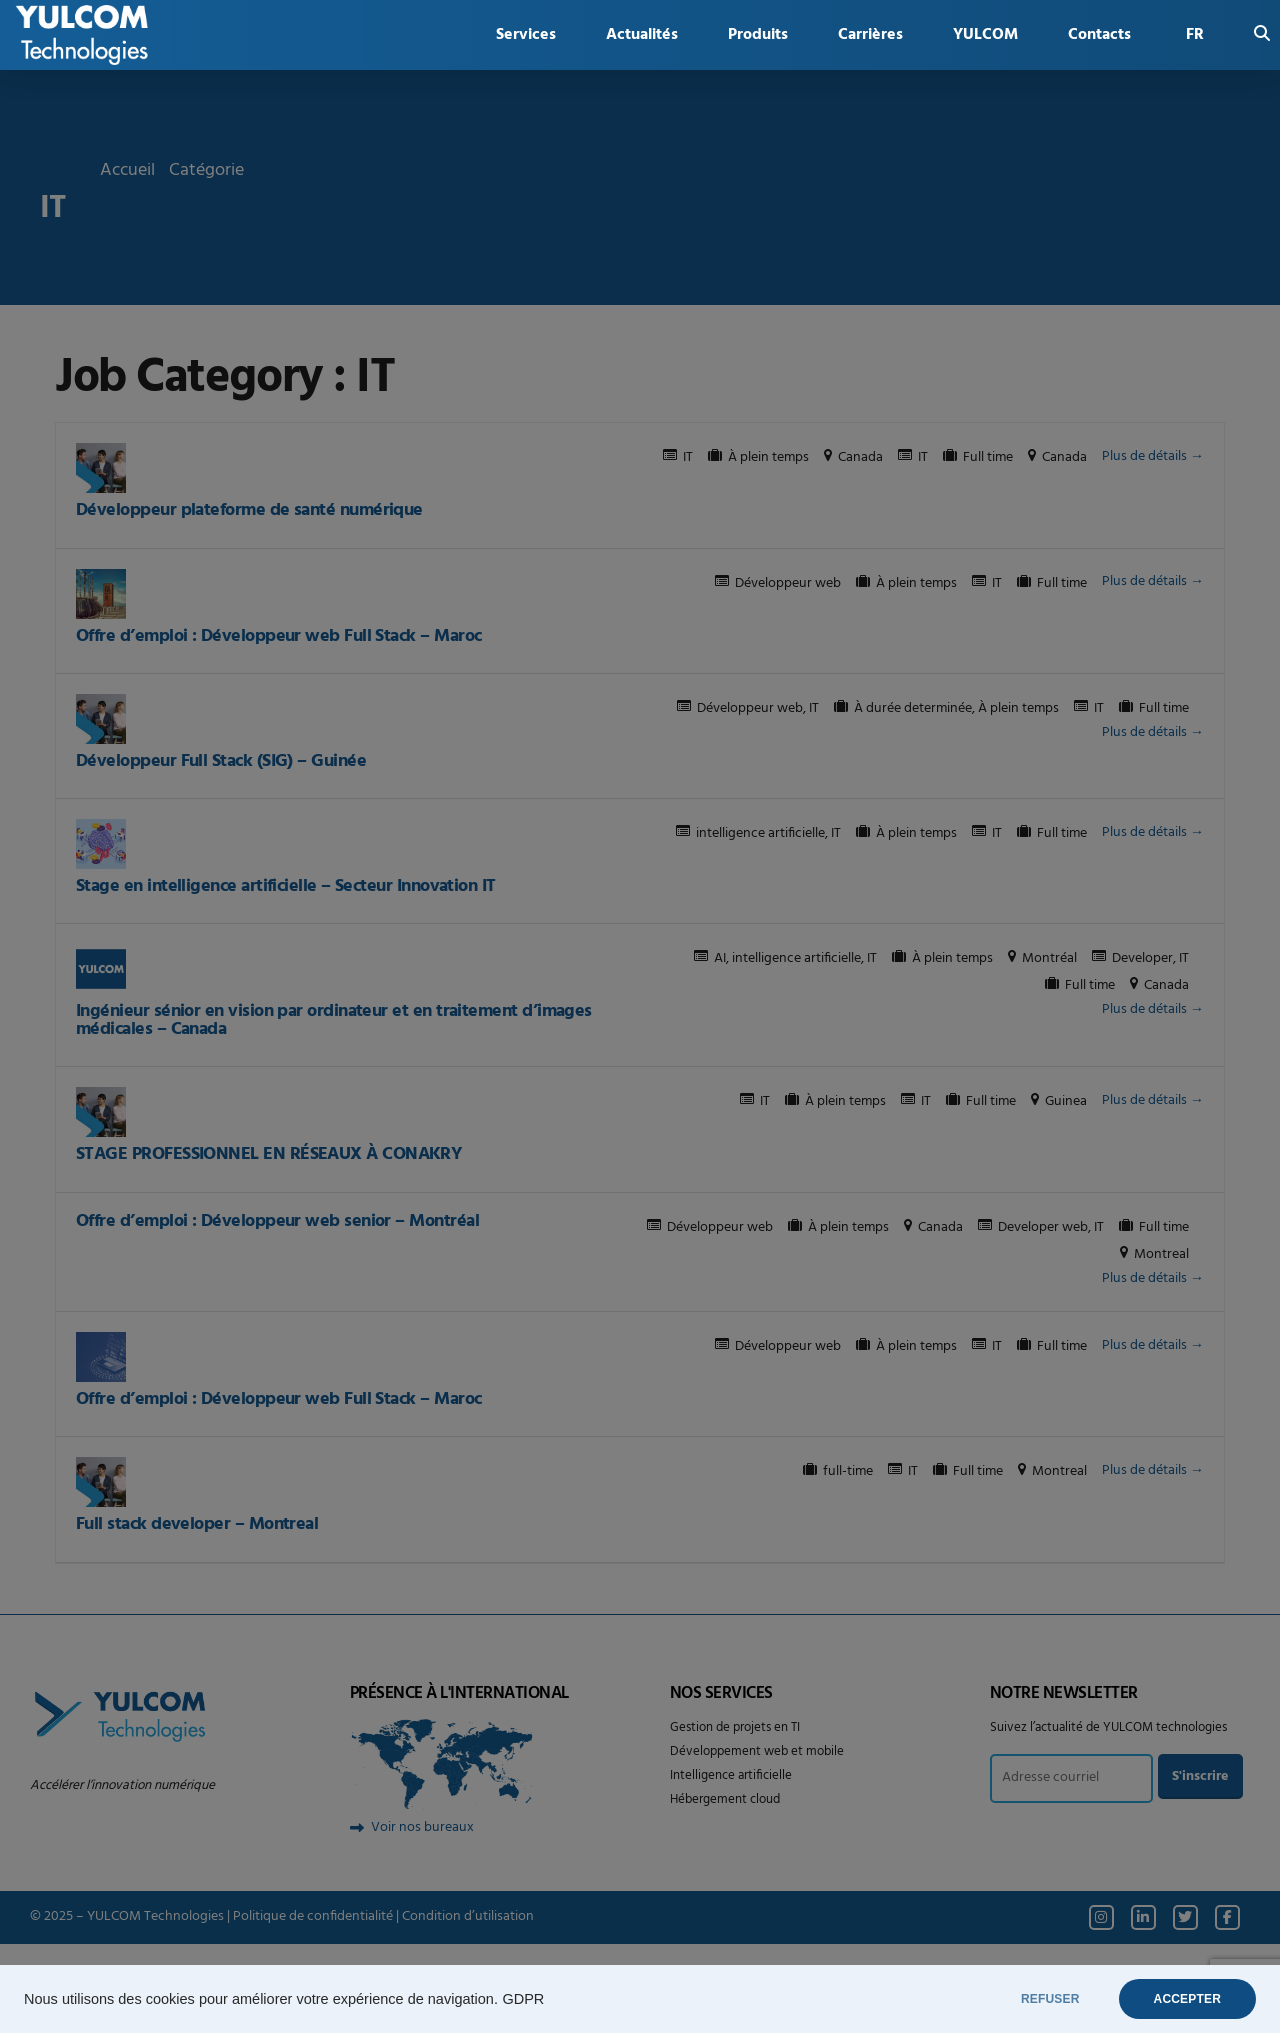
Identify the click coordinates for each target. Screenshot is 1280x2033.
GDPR (523, 1999)
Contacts (1099, 35)
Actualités (642, 35)
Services (526, 35)
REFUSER (1050, 1999)
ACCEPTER (1187, 1999)
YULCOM (985, 35)
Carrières (870, 35)
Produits (758, 35)
